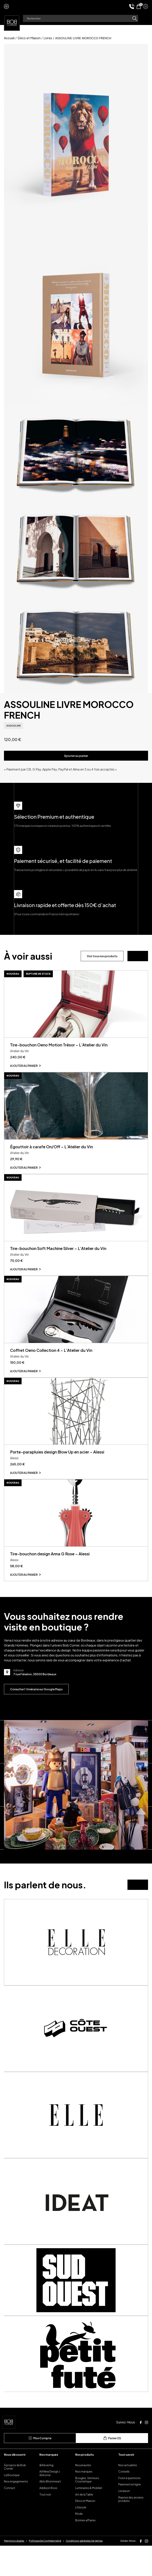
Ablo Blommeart (50, 2511)
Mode (79, 2544)
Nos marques (48, 2484)
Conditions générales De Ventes (84, 2571)
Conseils (124, 2501)
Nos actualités (127, 2495)
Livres (48, 38)
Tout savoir (126, 2484)
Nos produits (84, 2484)
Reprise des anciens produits (130, 2529)
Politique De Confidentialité (45, 2571)
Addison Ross (48, 2518)
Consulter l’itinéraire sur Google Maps (36, 1719)
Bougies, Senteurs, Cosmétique (87, 2509)
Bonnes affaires (85, 2550)
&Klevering (46, 2495)
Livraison (124, 2521)
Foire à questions (129, 2508)
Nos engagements (16, 2511)
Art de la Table (84, 2524)
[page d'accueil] (12, 22)
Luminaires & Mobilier (88, 2518)
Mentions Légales (14, 2571)
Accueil (9, 38)
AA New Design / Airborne (49, 2503)
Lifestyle (80, 2537)
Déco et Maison (29, 38)
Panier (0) (112, 2468)
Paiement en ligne (129, 2514)
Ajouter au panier (76, 755)
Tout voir (45, 2524)
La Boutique (12, 2505)
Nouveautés (83, 2495)
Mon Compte (39, 2468)
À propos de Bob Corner (15, 2496)
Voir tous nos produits (102, 956)
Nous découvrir (15, 2484)
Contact (9, 2518)
